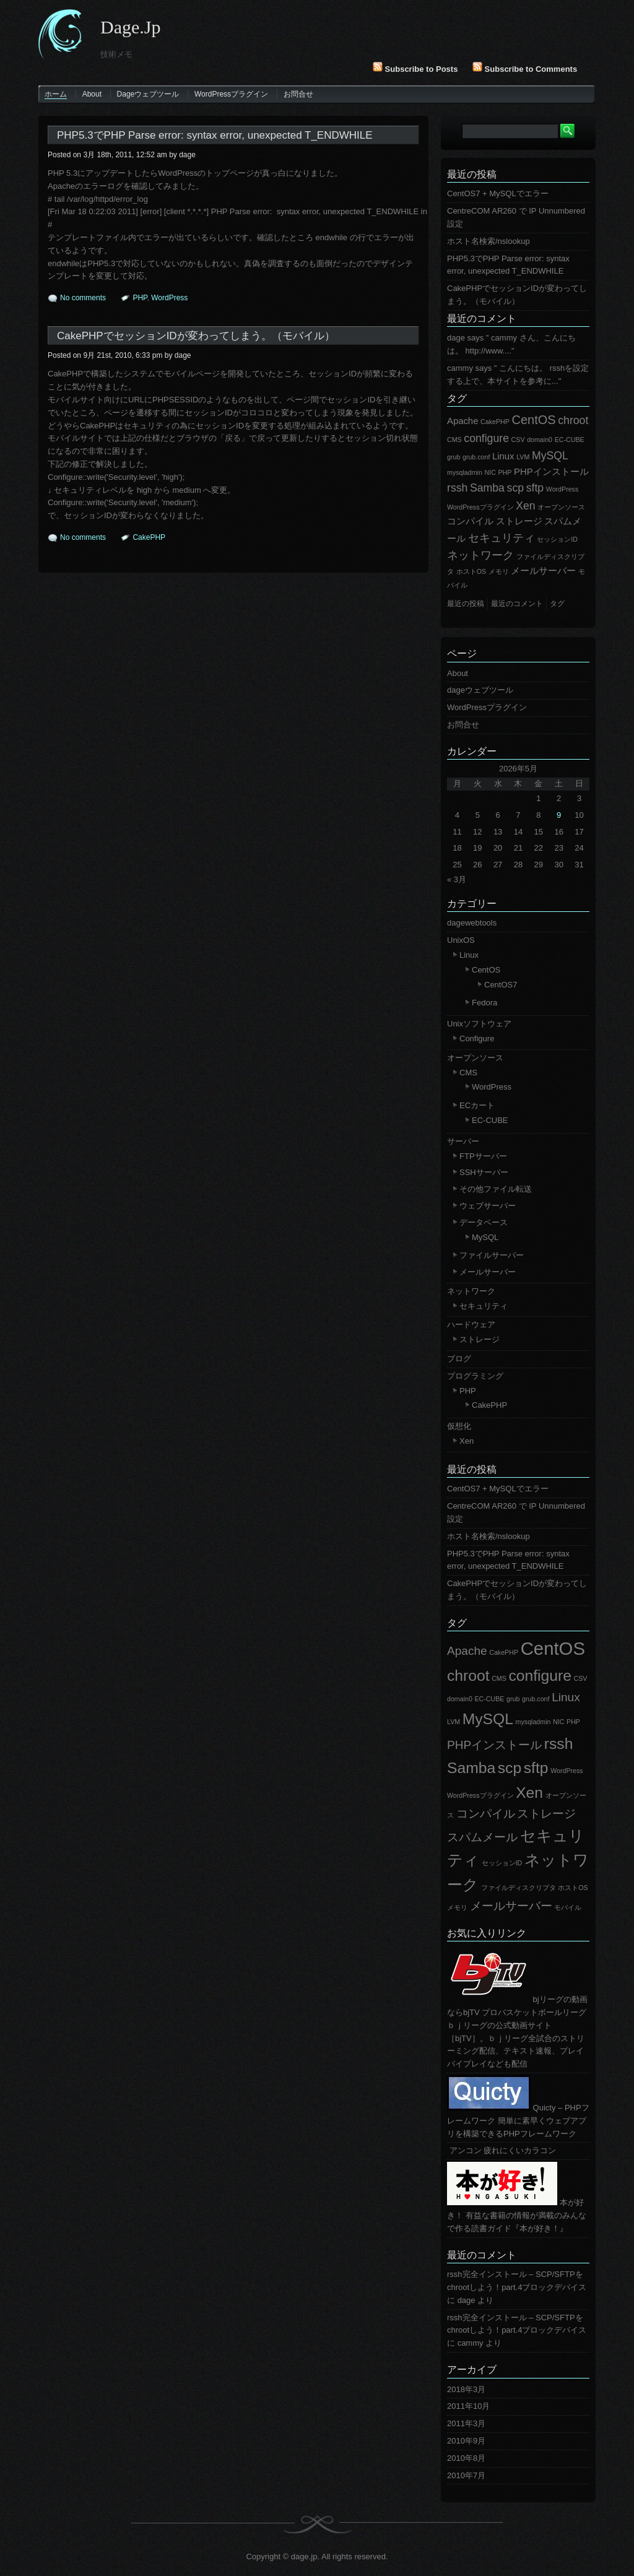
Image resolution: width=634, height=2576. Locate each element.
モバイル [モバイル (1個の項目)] (567, 1907)
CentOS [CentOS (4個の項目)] (533, 420)
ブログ (459, 1358)
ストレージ (479, 1339)
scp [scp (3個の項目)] (515, 488)
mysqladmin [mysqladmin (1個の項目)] (464, 472)
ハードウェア (471, 1324)
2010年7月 (466, 2475)
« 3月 (456, 879)
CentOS (486, 969)
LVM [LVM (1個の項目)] (522, 457)
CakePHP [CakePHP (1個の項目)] (495, 421)
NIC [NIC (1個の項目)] (489, 472)
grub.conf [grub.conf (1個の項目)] (476, 457)
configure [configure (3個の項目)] (486, 438)
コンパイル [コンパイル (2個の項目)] (470, 521)
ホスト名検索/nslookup (488, 241)
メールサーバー (487, 1272)
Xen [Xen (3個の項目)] (525, 506)
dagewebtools (472, 922)
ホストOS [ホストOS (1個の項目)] (471, 571)
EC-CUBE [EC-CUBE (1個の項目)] (569, 439)
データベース (483, 1222)
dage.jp (130, 27)
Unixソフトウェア (479, 1023)
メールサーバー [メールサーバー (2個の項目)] (543, 571)
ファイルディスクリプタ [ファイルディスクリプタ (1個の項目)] (518, 1887)
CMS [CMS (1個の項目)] (454, 439)
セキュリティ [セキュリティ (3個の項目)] (501, 538)
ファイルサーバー (491, 1255)
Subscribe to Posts (415, 69)
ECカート (477, 1105)
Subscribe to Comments (524, 69)
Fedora (484, 1002)
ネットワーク (471, 1291)
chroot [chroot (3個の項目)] (573, 420)
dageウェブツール (148, 94)
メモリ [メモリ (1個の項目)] (499, 571)
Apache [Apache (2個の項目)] (462, 421)
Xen (466, 1441)
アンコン (464, 2150)
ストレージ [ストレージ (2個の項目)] (519, 521)
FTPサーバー (483, 1156)
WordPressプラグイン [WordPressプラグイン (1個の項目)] (480, 507)
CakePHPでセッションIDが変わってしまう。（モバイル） (196, 336)
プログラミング (475, 1376)
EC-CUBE (490, 1120)
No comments (83, 297)
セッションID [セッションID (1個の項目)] (557, 539)
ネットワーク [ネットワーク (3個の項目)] (480, 555)
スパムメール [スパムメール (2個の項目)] (482, 1837)
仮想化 (459, 1426)
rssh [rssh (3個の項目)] (457, 488)
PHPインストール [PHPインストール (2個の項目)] (551, 472)
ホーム (56, 94)
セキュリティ (483, 1306)
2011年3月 (466, 2423)
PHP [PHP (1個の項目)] (504, 472)
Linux (469, 955)
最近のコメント (481, 318)
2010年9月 (466, 2440)
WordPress (169, 297)
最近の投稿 (472, 174)
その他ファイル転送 (495, 1189)
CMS (468, 1072)
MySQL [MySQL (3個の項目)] (550, 455)
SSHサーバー (483, 1172)
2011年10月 (468, 2406)
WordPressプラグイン (231, 94)
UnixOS (461, 940)
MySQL (485, 1237)
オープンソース (475, 1057)
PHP (139, 297)
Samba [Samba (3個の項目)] (487, 488)
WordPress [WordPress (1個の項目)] (562, 489)
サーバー (463, 1141)
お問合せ (298, 94)
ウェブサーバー (487, 1205)
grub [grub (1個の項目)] (453, 457)
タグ (457, 398)
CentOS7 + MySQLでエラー (498, 193)
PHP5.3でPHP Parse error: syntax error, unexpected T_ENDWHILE (215, 135)
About (92, 94)
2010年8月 (466, 2458)
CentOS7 (500, 984)
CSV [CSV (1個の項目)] (518, 439)
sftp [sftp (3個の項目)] (535, 488)
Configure (476, 1038)
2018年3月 (466, 2389)
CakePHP (148, 537)
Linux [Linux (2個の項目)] (503, 456)
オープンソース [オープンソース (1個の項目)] (561, 507)
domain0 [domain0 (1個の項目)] (539, 439)
